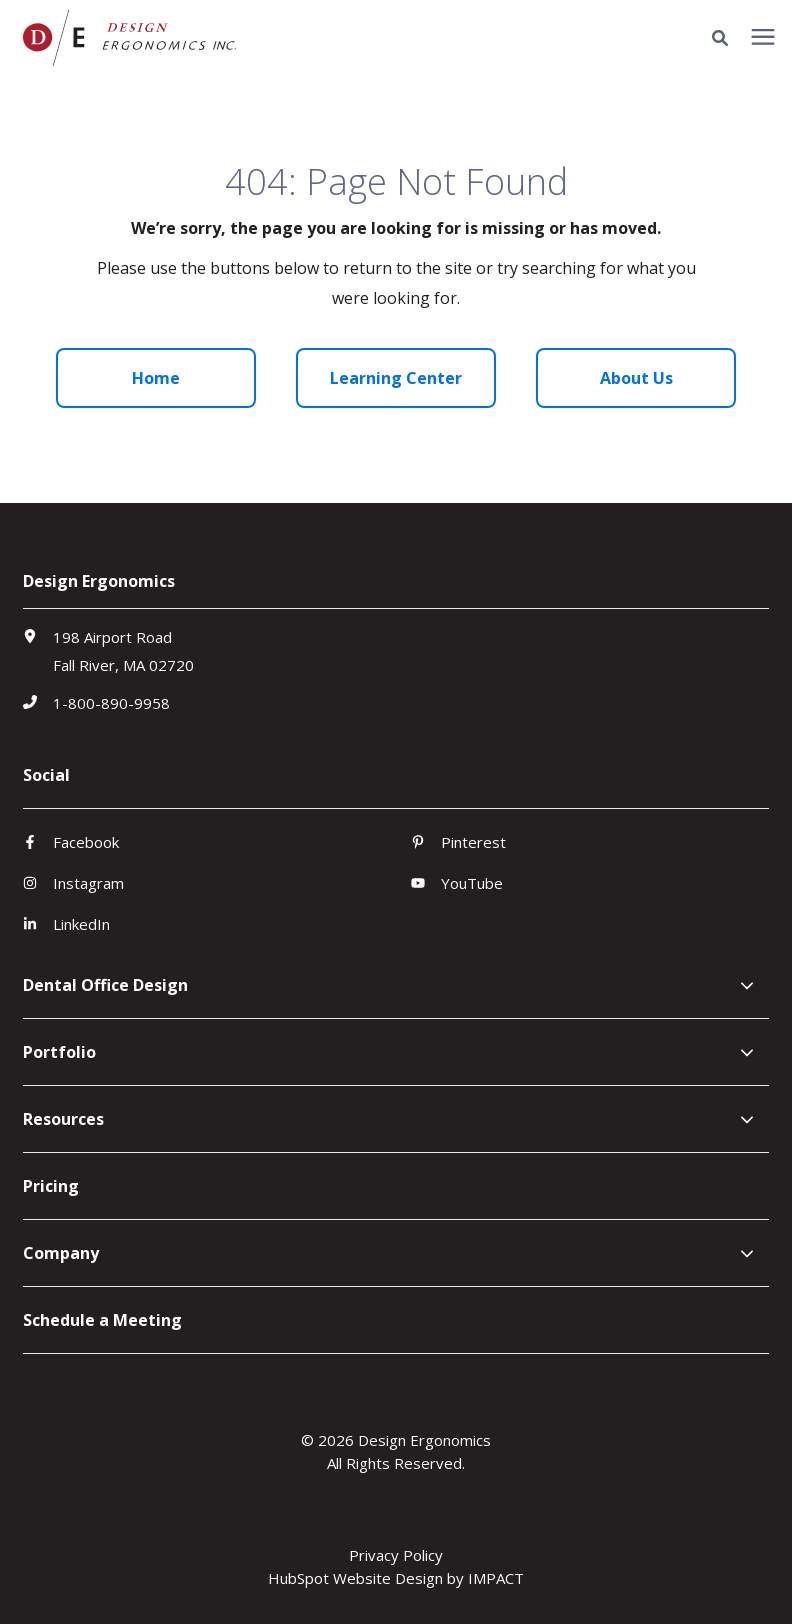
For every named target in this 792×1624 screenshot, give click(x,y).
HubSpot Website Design (355, 1578)
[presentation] (763, 38)
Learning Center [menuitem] (396, 378)
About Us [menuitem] (636, 378)
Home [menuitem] (156, 378)
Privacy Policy (396, 1555)
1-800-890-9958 (111, 703)
